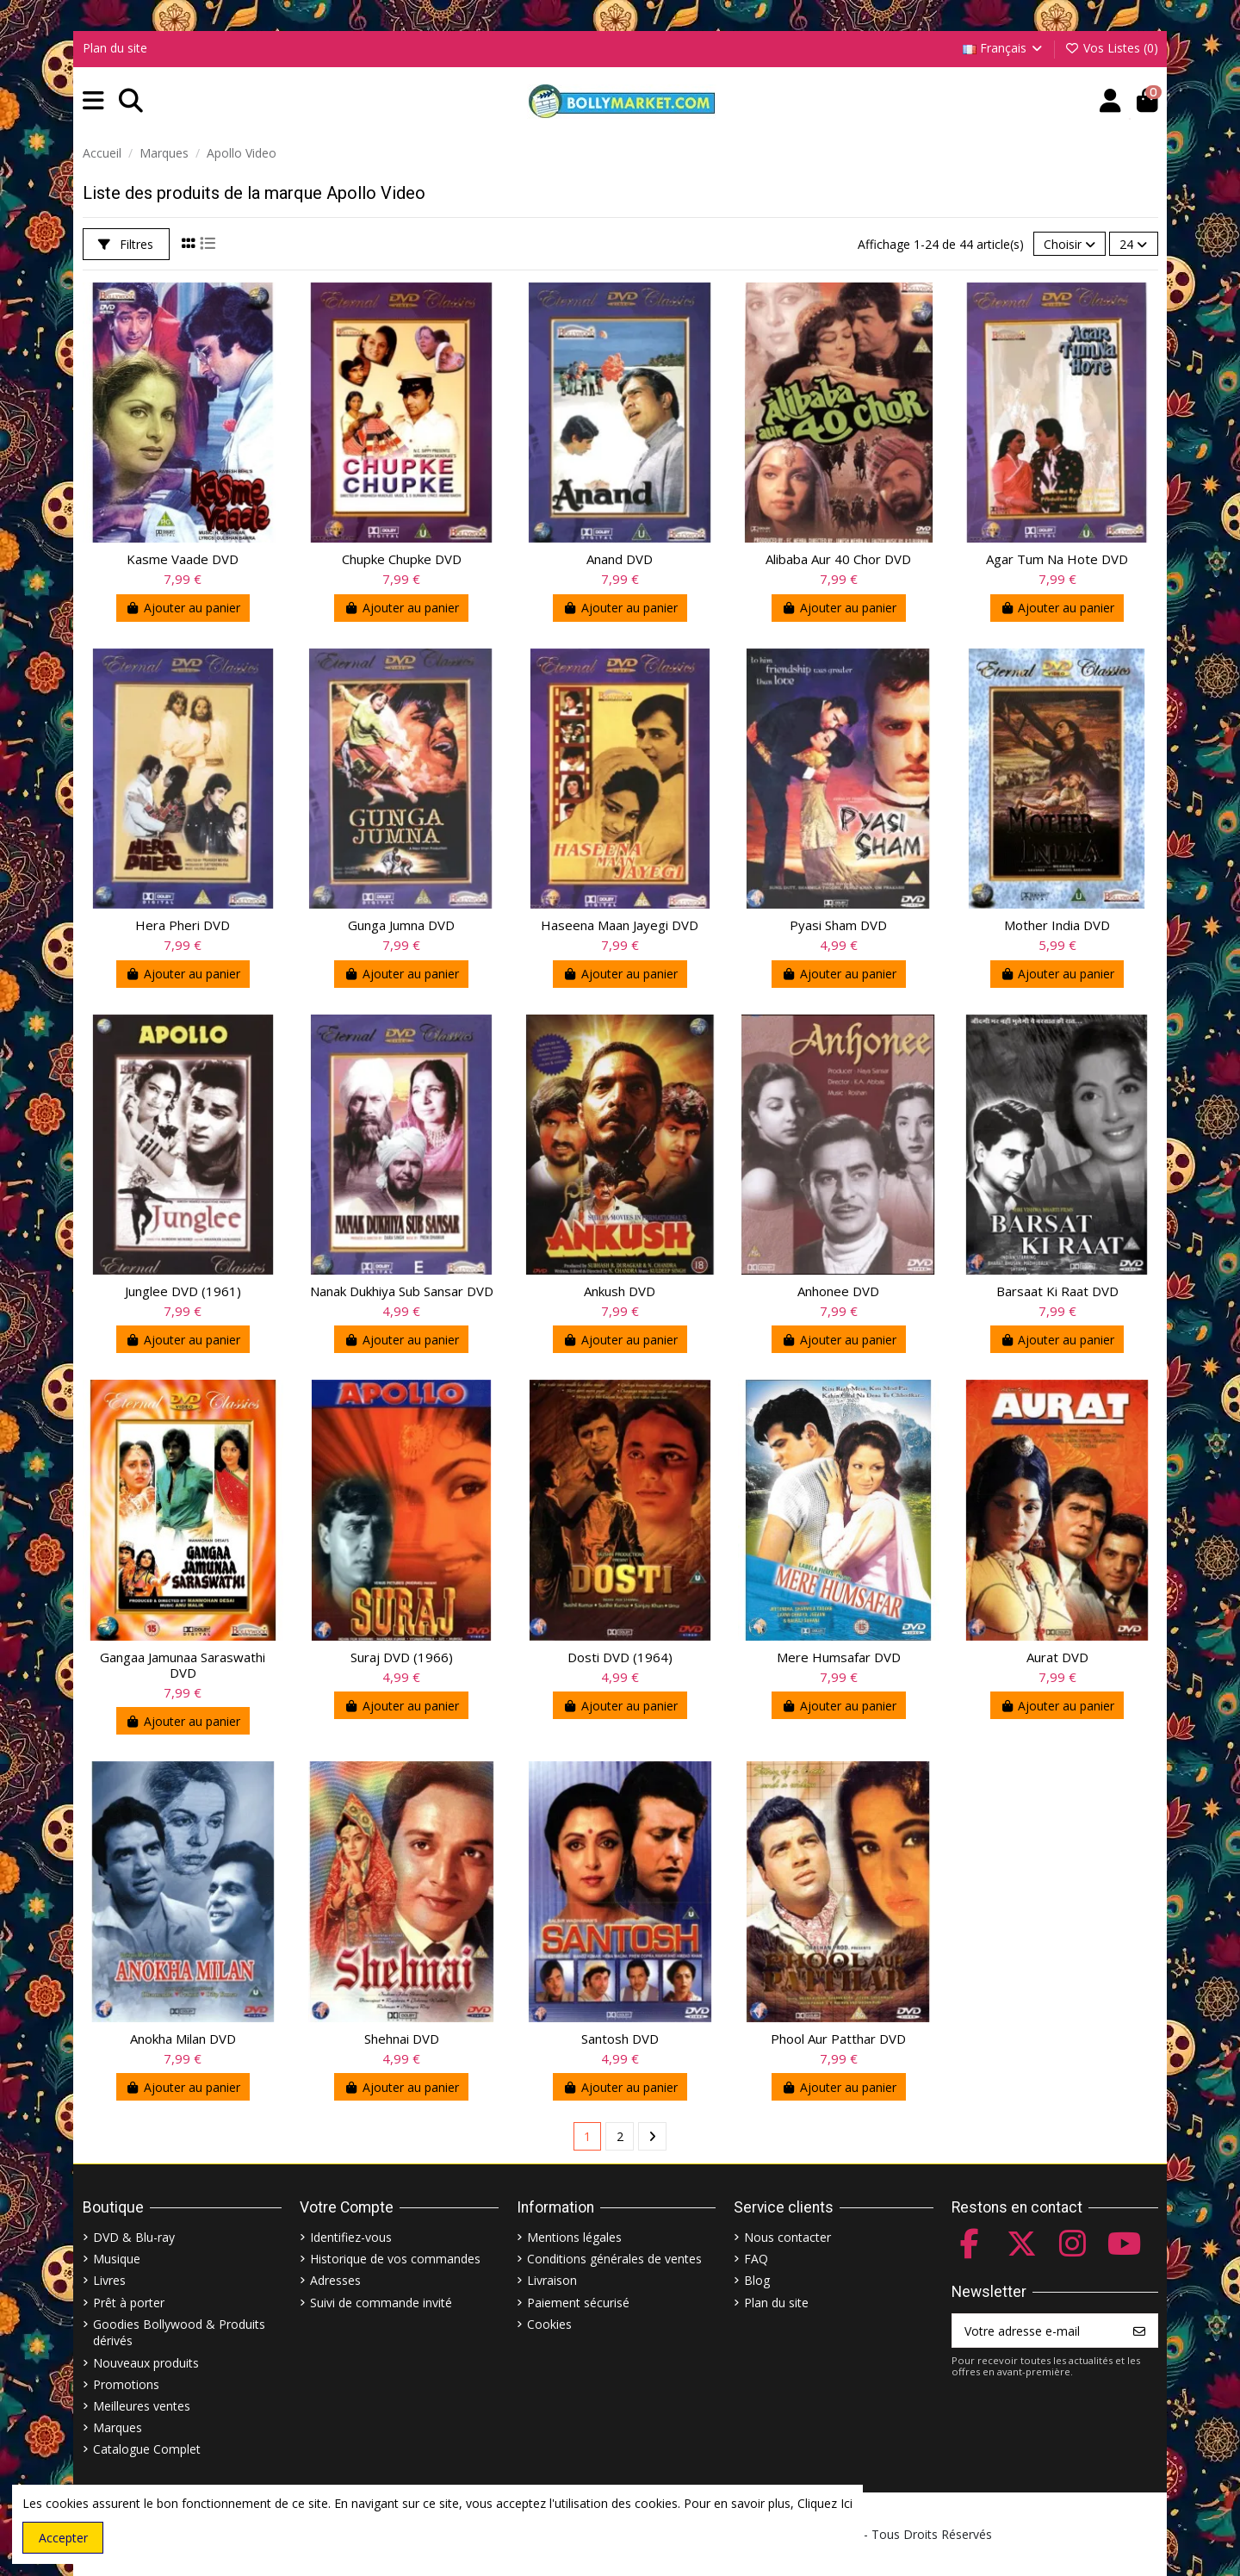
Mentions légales (574, 2237)
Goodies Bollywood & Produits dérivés (179, 2332)
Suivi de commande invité (381, 2302)
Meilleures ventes (141, 2406)
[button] (93, 101)
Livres (109, 2280)
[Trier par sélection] (1069, 244)
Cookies (549, 2324)
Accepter (63, 2537)
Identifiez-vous (351, 2237)
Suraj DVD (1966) (401, 1657)
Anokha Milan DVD (183, 2038)
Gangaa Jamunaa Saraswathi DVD (182, 1664)
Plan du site (115, 48)
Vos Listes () (1111, 48)
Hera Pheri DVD (182, 925)
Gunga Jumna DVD (401, 925)
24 (1133, 244)
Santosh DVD (620, 2038)
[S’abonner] (1139, 2330)
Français (1004, 48)
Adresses (335, 2280)
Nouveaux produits (146, 2363)
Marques (117, 2427)
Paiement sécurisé (578, 2302)
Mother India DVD (1057, 925)
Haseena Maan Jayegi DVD (619, 925)
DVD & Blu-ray (134, 2237)
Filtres (125, 244)
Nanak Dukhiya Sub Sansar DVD (401, 1291)
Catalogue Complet (147, 2449)
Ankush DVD (619, 1291)
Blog (757, 2280)
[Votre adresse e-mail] (1037, 2330)
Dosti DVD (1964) (620, 1657)
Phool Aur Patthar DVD (838, 2038)
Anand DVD (619, 559)
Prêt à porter (128, 2302)
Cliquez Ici (824, 2503)
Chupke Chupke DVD (402, 559)
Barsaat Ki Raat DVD (1057, 1291)
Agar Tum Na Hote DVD (1057, 559)
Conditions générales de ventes (614, 2258)
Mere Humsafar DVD (839, 1657)
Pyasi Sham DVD (838, 925)
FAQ (756, 2258)
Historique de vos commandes (395, 2258)
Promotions (126, 2384)
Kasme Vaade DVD (183, 559)
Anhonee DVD (838, 1291)
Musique (116, 2258)
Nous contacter (787, 2237)
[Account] (1110, 101)
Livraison (552, 2280)
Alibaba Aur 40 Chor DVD (838, 559)
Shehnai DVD (401, 2038)
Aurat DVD (1057, 1657)
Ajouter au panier (183, 607)
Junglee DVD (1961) (183, 1291)
